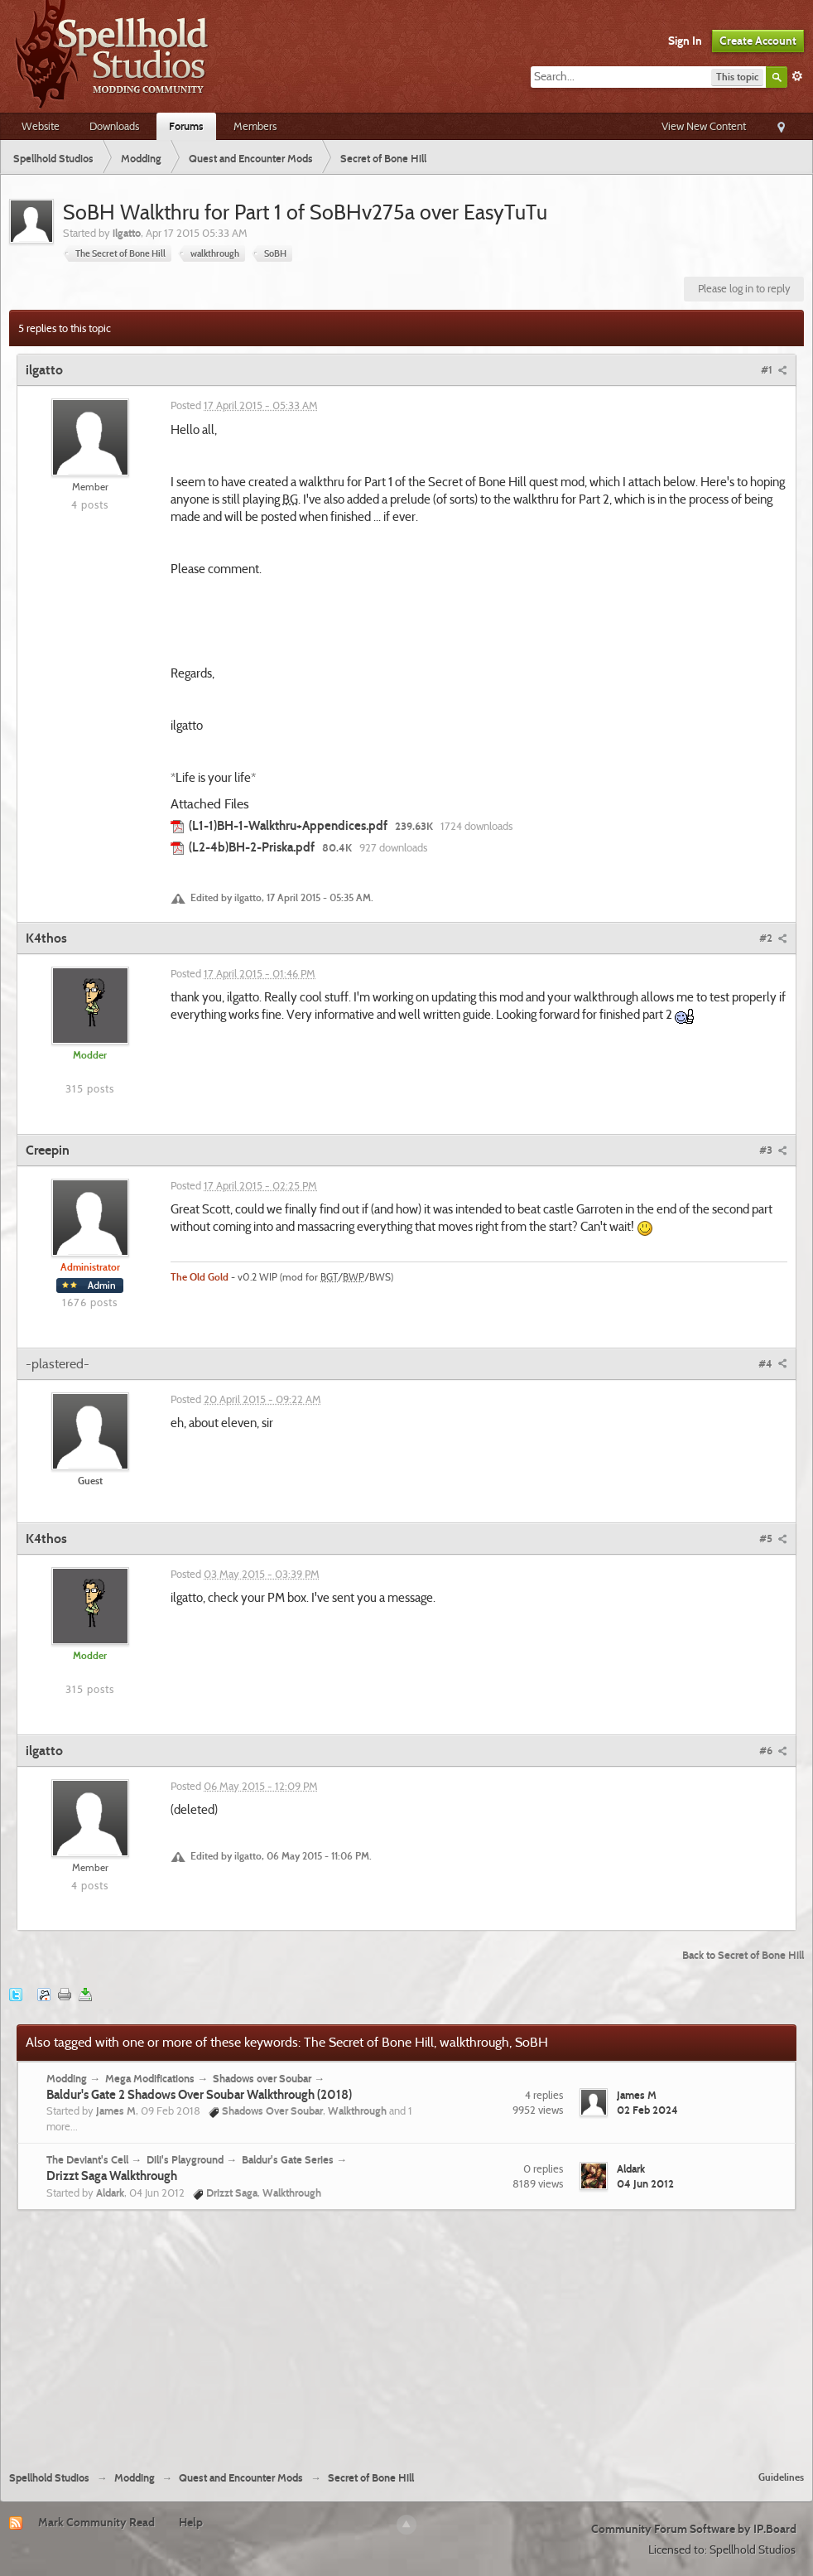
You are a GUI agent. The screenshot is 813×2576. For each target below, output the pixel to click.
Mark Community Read (96, 2522)
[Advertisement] (407, 2334)
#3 (773, 1149)
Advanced (797, 76)
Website (41, 126)
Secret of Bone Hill (371, 2478)
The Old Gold (200, 1277)
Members (255, 126)
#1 (774, 369)
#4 (772, 1363)
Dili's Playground (185, 2159)
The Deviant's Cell (87, 2159)
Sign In (685, 40)
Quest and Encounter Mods (241, 2478)
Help (191, 2522)
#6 (773, 1750)
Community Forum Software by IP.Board (693, 2528)
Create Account (757, 40)
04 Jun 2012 (645, 2183)
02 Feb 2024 (647, 2109)
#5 (773, 1538)
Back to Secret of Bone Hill (743, 1954)
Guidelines (781, 2477)
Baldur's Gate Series (288, 2159)
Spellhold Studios (49, 2478)
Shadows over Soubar (262, 2078)
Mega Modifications (150, 2078)
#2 (773, 937)
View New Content (703, 126)
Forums (186, 126)
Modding (66, 2078)
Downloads (114, 126)
